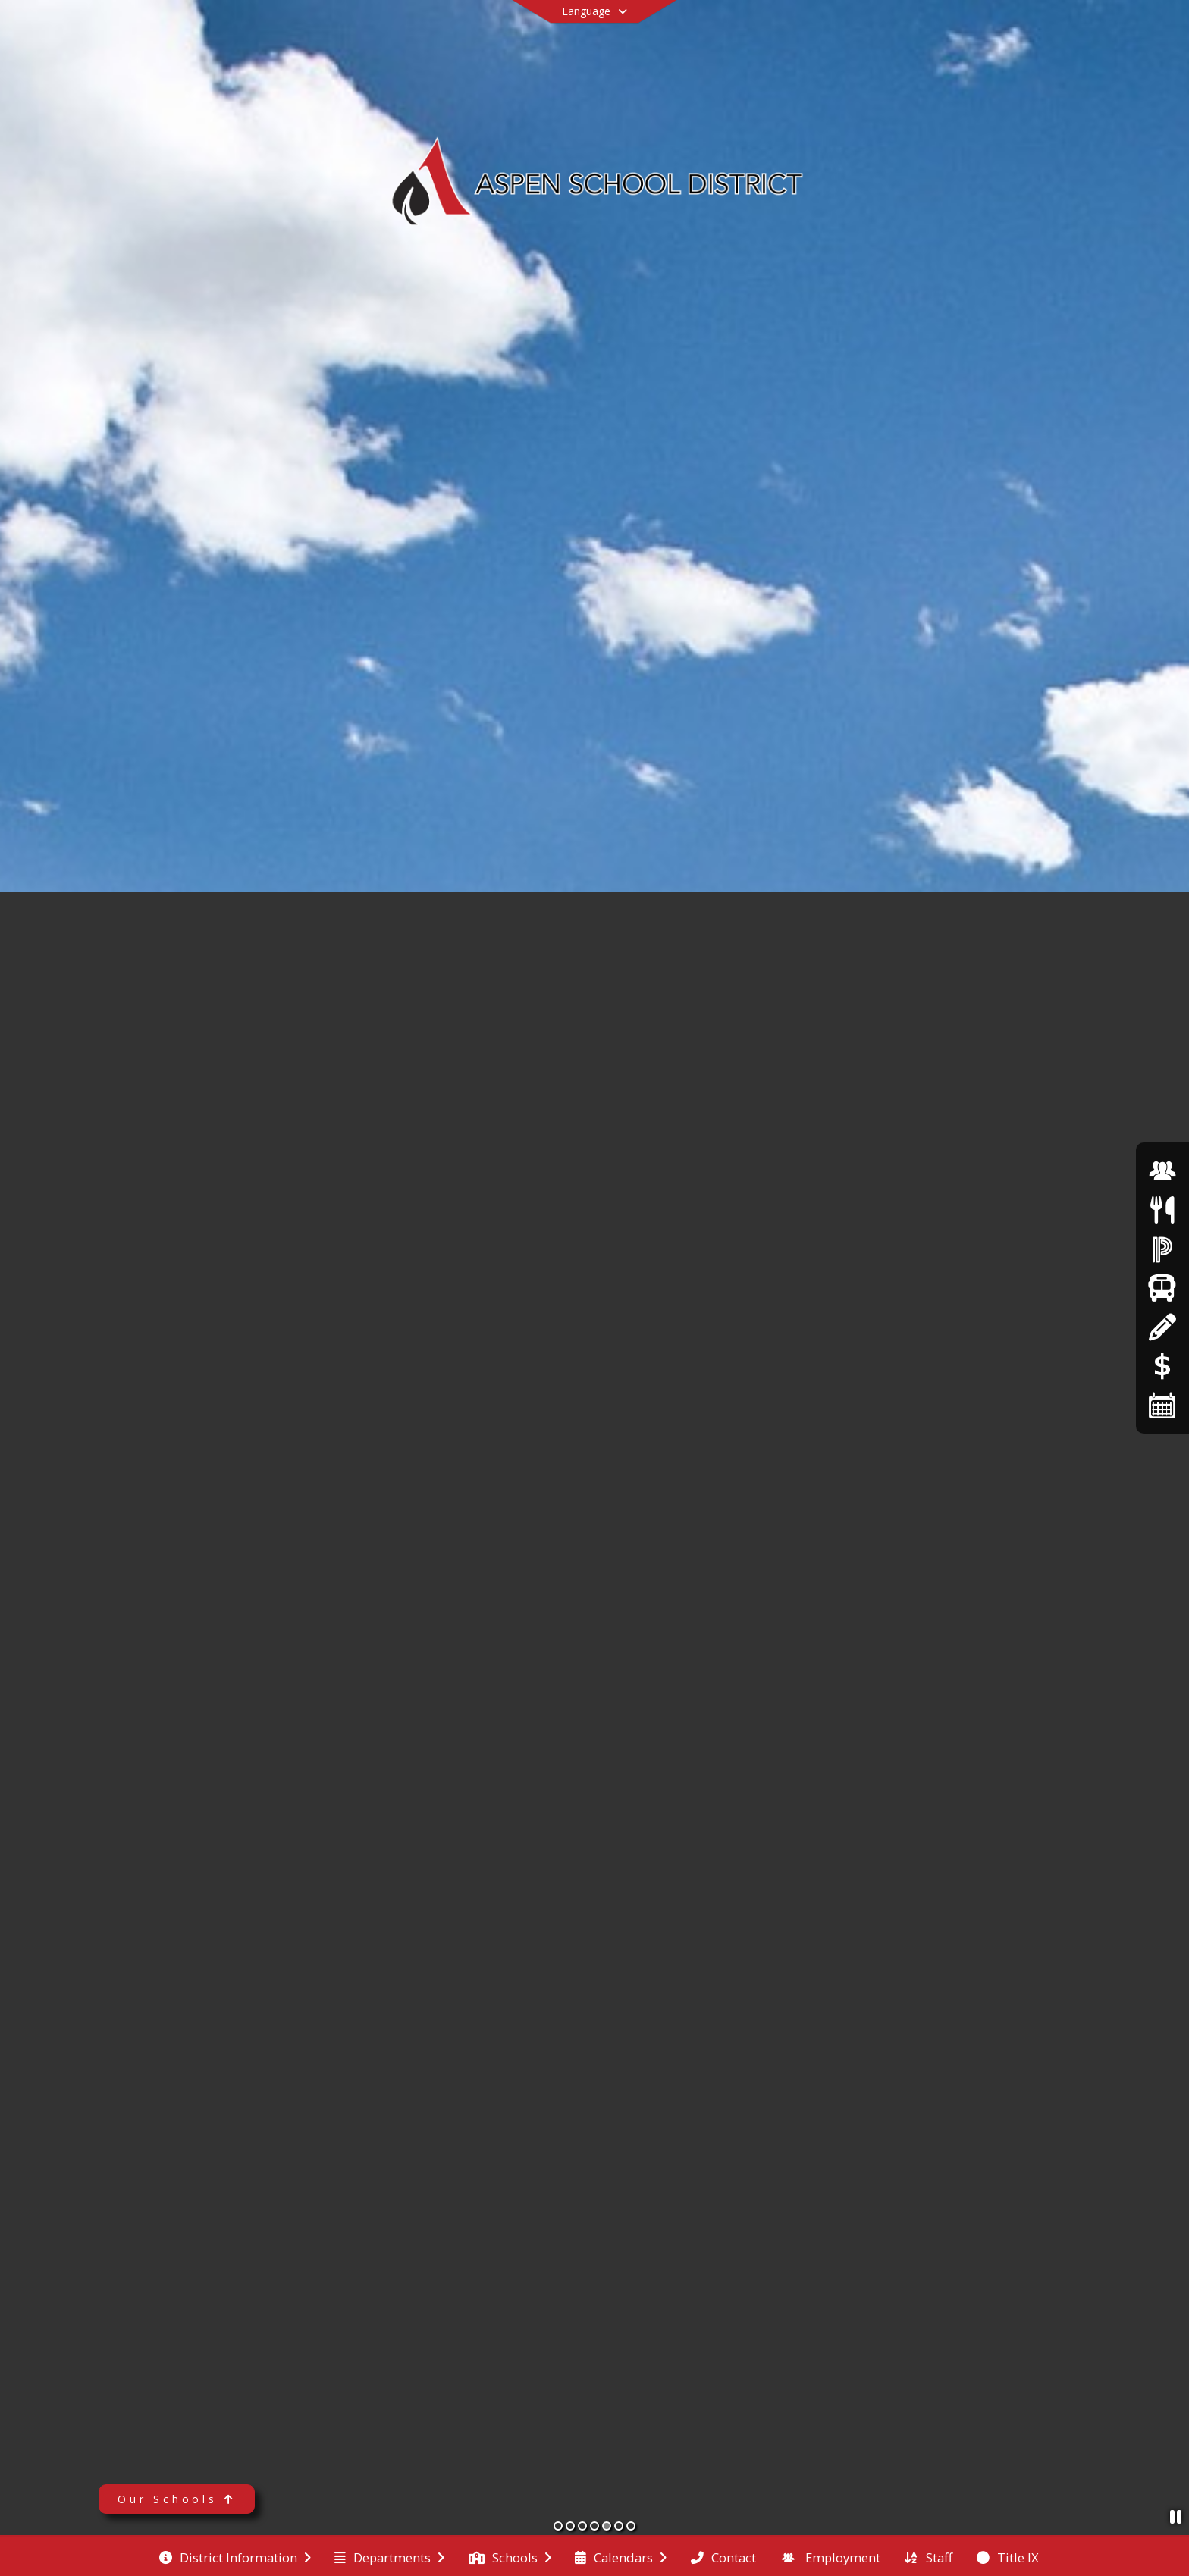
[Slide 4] (594, 2526)
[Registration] (1162, 1327)
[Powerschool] (1162, 1249)
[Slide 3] (582, 2526)
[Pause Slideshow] (1175, 2516)
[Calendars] (1162, 1405)
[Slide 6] (618, 2526)
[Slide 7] (630, 2526)
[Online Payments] (1162, 1365)
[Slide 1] (558, 2526)
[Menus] (1162, 1209)
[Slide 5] (606, 2526)
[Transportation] (1162, 1287)
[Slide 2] (570, 2526)
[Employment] (1162, 1170)
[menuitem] (235, 2556)
